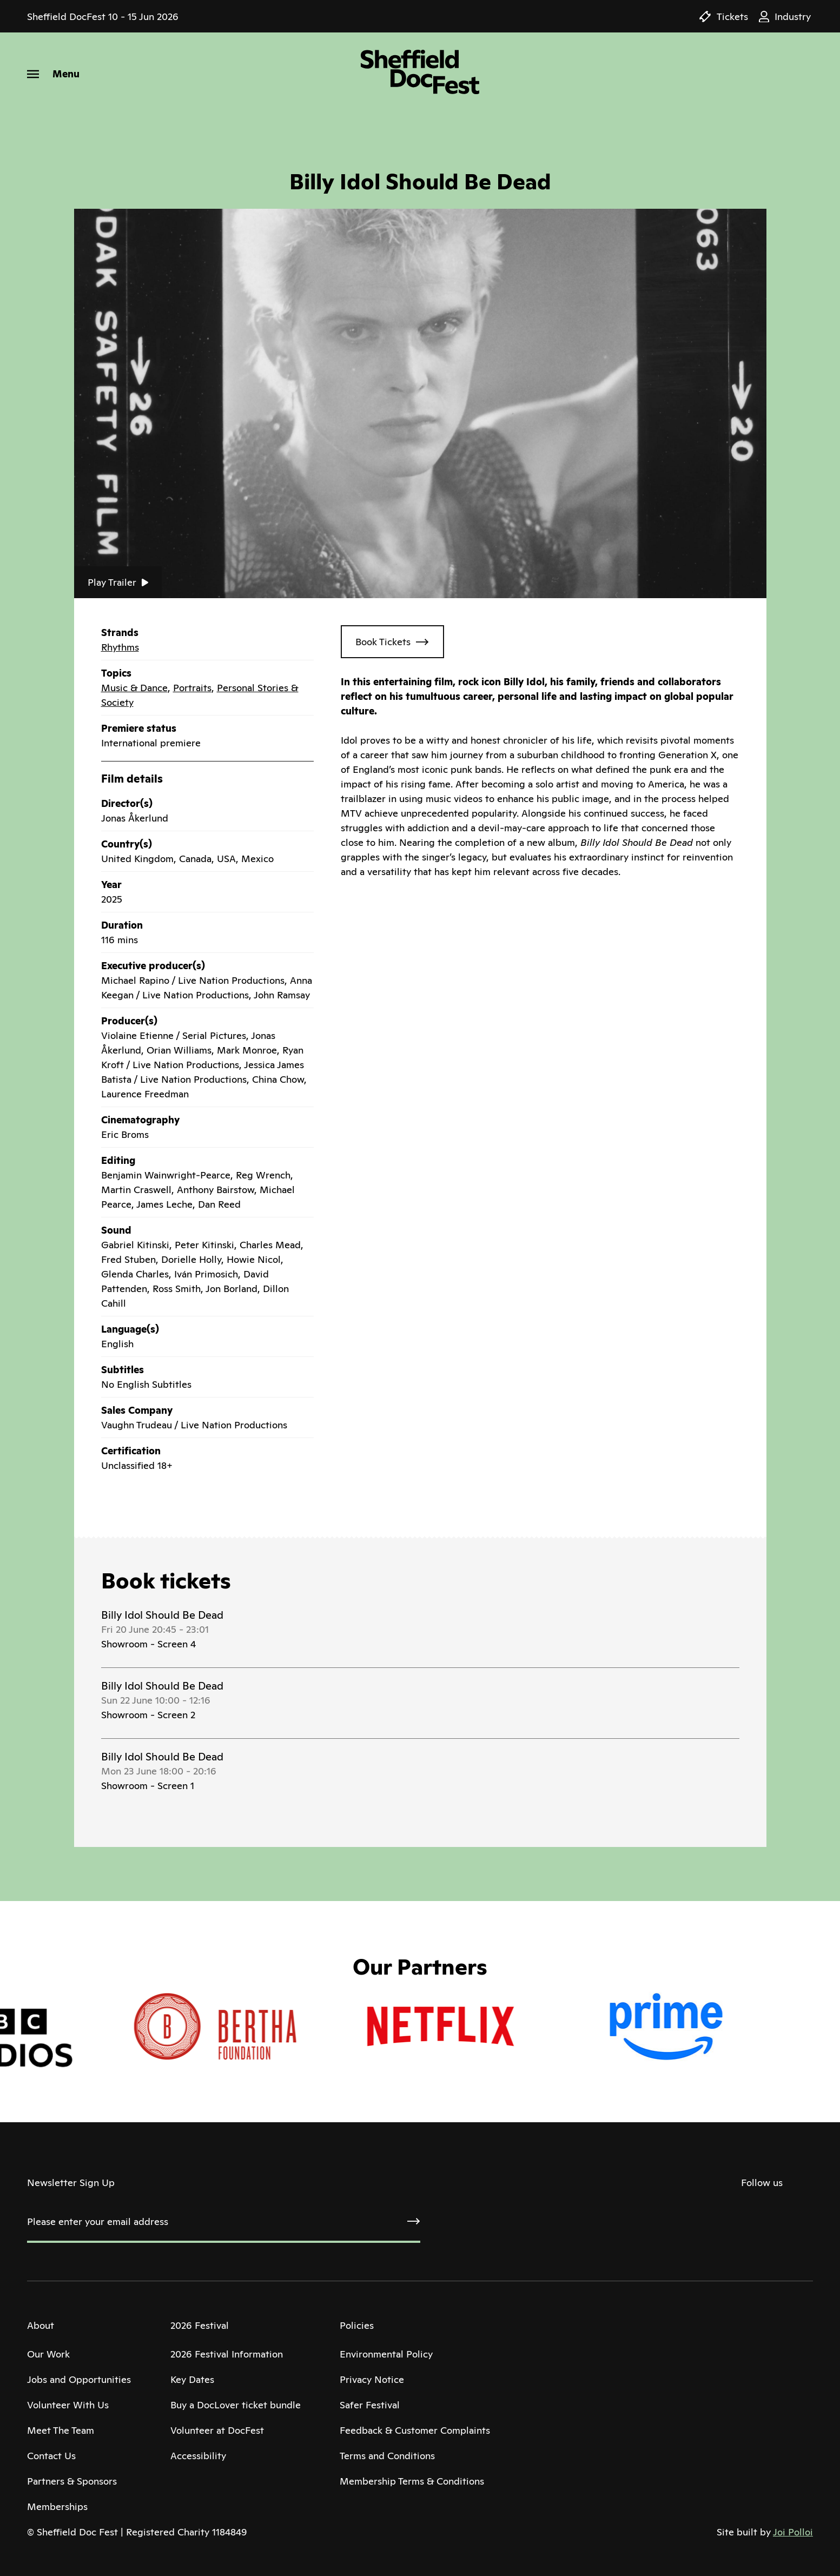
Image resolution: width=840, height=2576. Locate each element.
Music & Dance (134, 687)
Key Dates (192, 2379)
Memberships (57, 2506)
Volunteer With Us (68, 2405)
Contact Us (51, 2455)
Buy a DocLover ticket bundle (235, 2405)
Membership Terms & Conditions (412, 2481)
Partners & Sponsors (72, 2481)
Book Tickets (383, 641)
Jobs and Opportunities (79, 2379)
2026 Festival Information (226, 2354)
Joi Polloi (793, 2532)
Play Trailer (118, 582)
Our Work (48, 2354)
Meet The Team (60, 2430)
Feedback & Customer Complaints (415, 2430)
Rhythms (120, 647)
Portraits (192, 687)
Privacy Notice (372, 2379)
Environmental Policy (386, 2354)
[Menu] (53, 74)
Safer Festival (370, 2405)
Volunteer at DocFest (217, 2430)
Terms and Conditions (387, 2455)
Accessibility (198, 2455)
